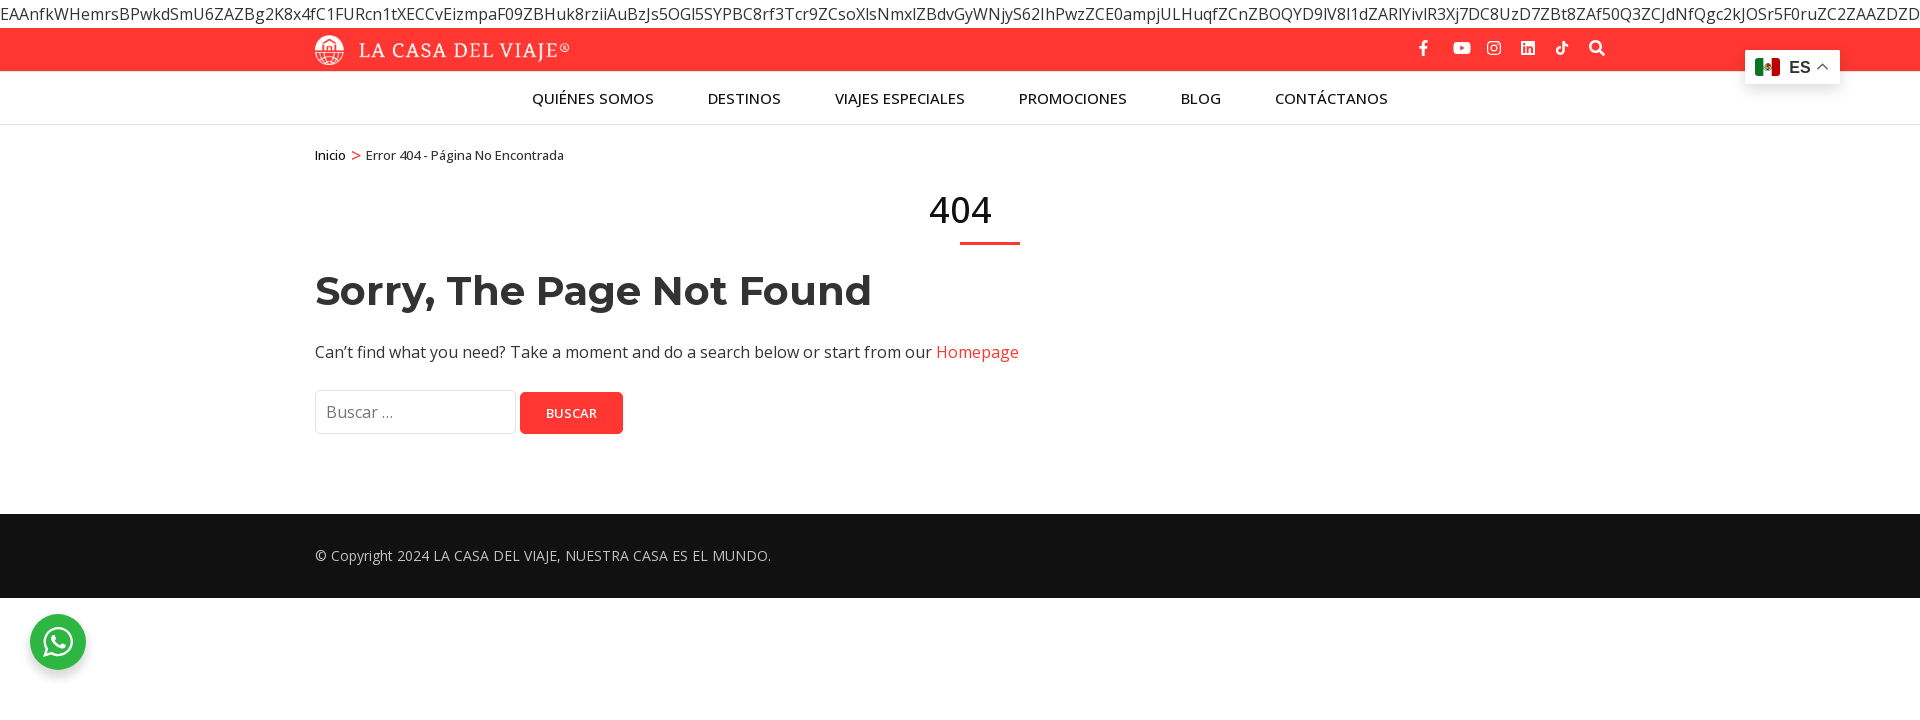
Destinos (744, 98)
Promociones (1073, 98)
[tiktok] (1562, 48)
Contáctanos (1331, 98)
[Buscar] (1597, 48)
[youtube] (1460, 41)
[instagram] (1494, 41)
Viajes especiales (900, 98)
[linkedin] (1528, 41)
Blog (1201, 98)
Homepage (977, 352)
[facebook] (1426, 41)
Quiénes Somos (593, 98)
